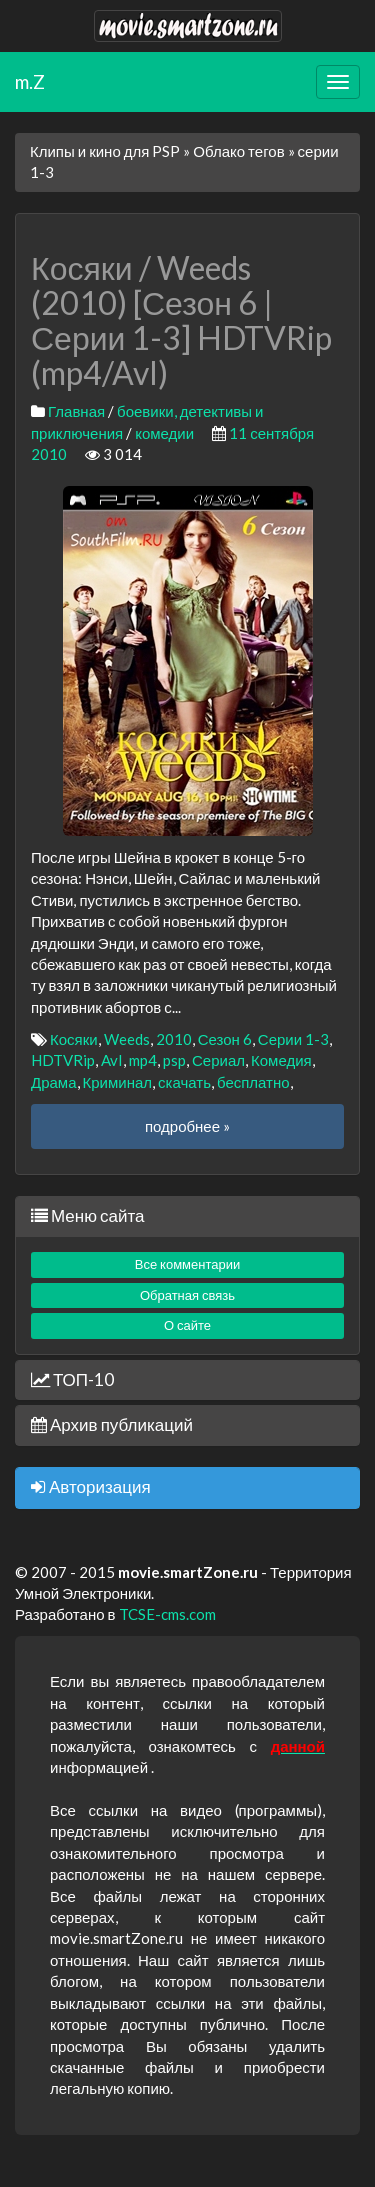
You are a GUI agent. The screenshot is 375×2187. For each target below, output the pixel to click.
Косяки (74, 1039)
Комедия (281, 1060)
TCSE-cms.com (167, 1614)
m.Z (30, 81)
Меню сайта (87, 1215)
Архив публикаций (112, 1424)
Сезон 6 (225, 1039)
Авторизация (91, 1486)
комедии (164, 433)
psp (174, 1060)
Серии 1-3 (293, 1039)
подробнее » (187, 1126)
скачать (184, 1082)
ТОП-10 (72, 1379)
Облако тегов (238, 151)
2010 (174, 1039)
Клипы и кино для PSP (105, 151)
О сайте (187, 1325)
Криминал (118, 1082)
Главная (76, 411)
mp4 (143, 1060)
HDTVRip (63, 1060)
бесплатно (253, 1082)
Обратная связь (187, 1295)
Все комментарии (188, 1264)
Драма (54, 1082)
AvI (112, 1060)
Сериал (218, 1060)
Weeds (127, 1039)
